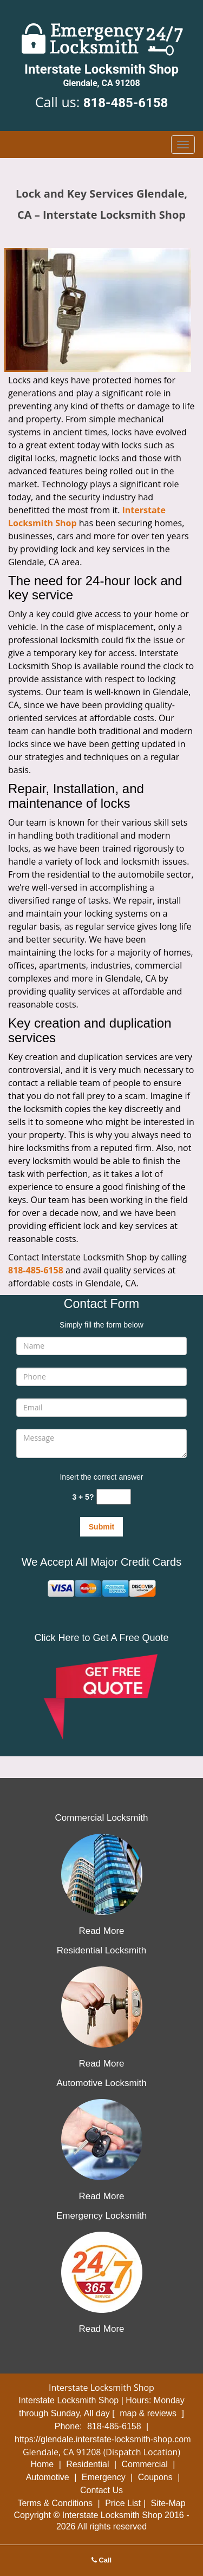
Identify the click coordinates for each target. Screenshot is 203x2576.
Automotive (47, 2477)
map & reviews (149, 2413)
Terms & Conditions (55, 2503)
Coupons (155, 2477)
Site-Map (168, 2503)
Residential (87, 2464)
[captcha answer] (113, 1497)
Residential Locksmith (101, 1950)
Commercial (144, 2464)
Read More (101, 1931)
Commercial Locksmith (101, 1818)
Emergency (104, 2477)
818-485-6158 (125, 102)
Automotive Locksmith (101, 2083)
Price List (123, 2503)
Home (42, 2464)
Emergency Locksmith (101, 2216)
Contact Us (101, 2490)
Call (101, 2560)
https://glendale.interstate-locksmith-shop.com (103, 2439)
